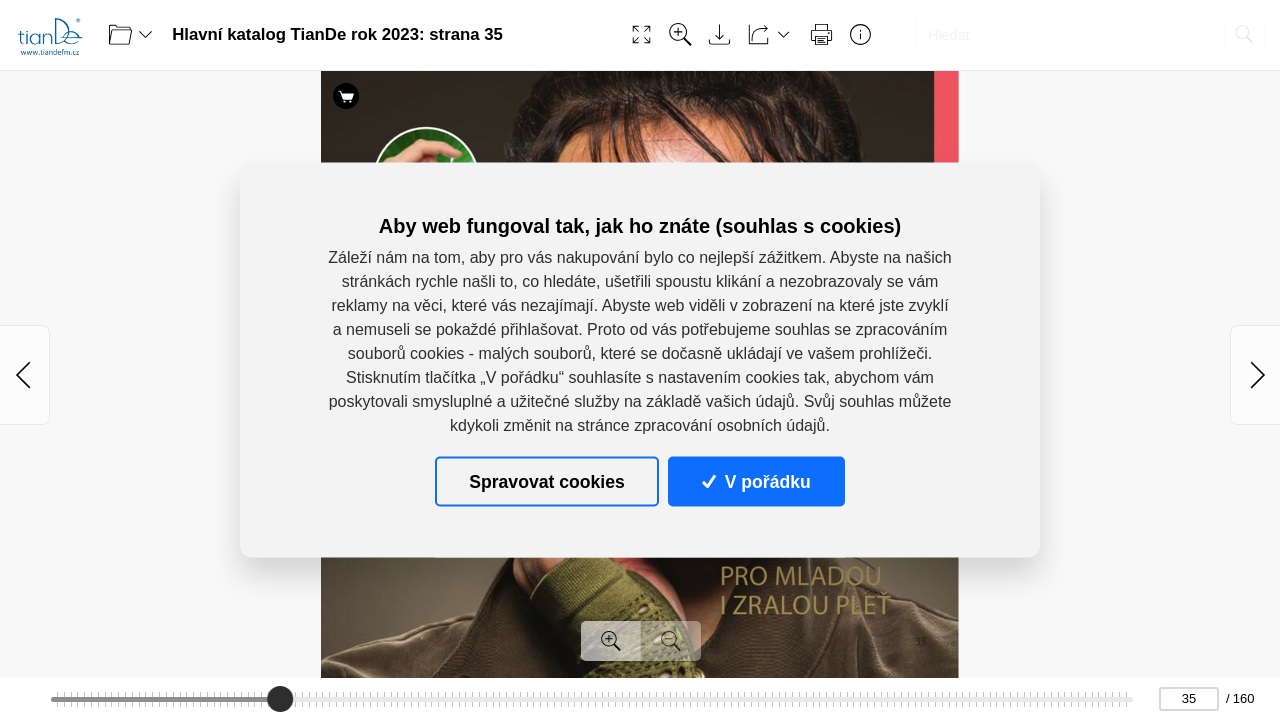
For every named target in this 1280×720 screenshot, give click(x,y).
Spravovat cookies (546, 481)
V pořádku (756, 481)
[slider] (281, 699)
